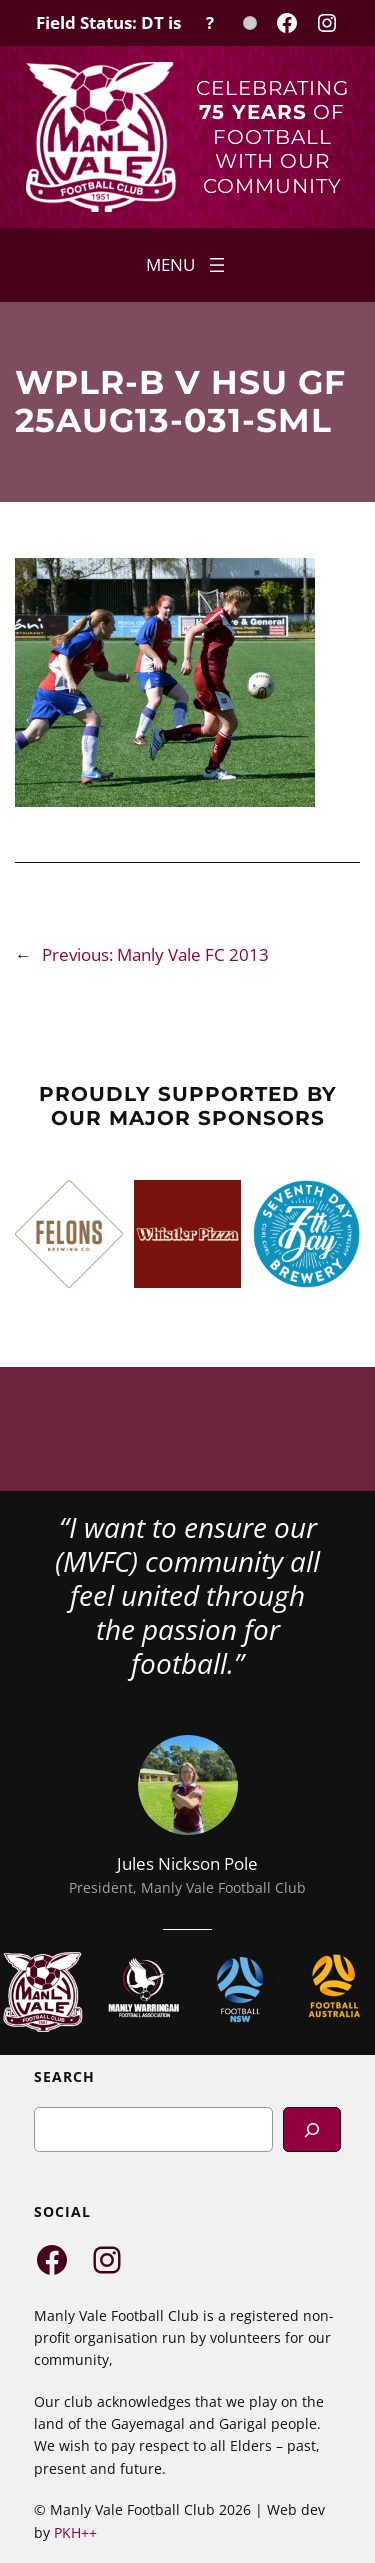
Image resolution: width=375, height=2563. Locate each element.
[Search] (312, 2129)
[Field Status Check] (146, 23)
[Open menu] (187, 265)
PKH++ (75, 2532)
